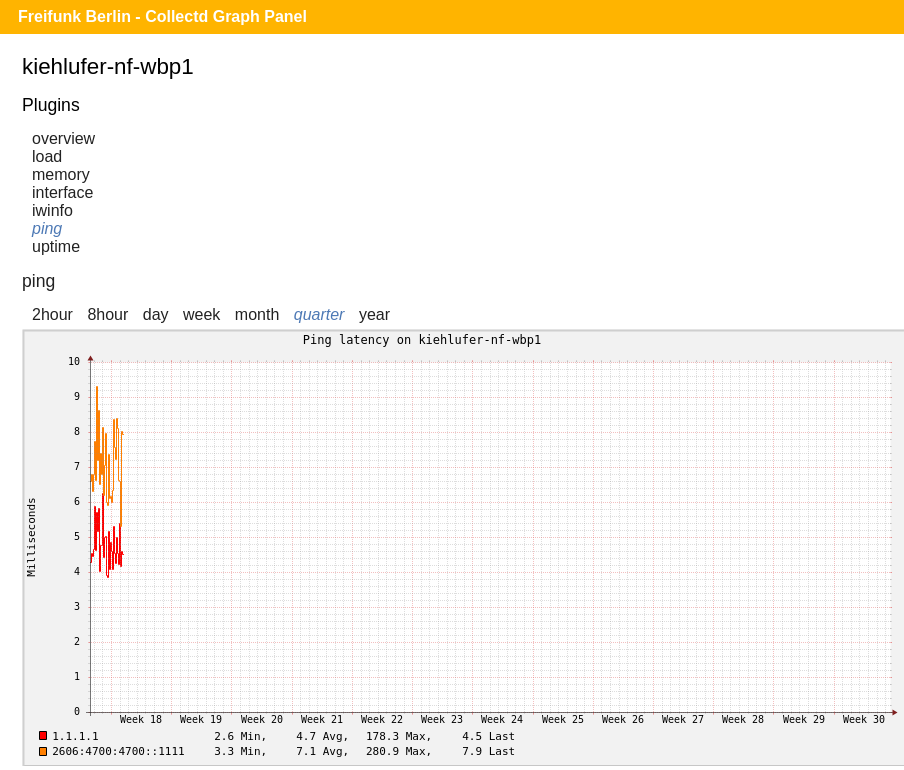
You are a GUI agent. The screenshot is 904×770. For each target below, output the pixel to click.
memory (61, 174)
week (201, 314)
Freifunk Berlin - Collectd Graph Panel (162, 16)
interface (62, 192)
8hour (107, 314)
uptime (56, 246)
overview (63, 138)
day (156, 314)
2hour (52, 314)
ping (47, 228)
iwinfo (52, 210)
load (47, 156)
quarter (319, 314)
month (257, 314)
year (374, 314)
